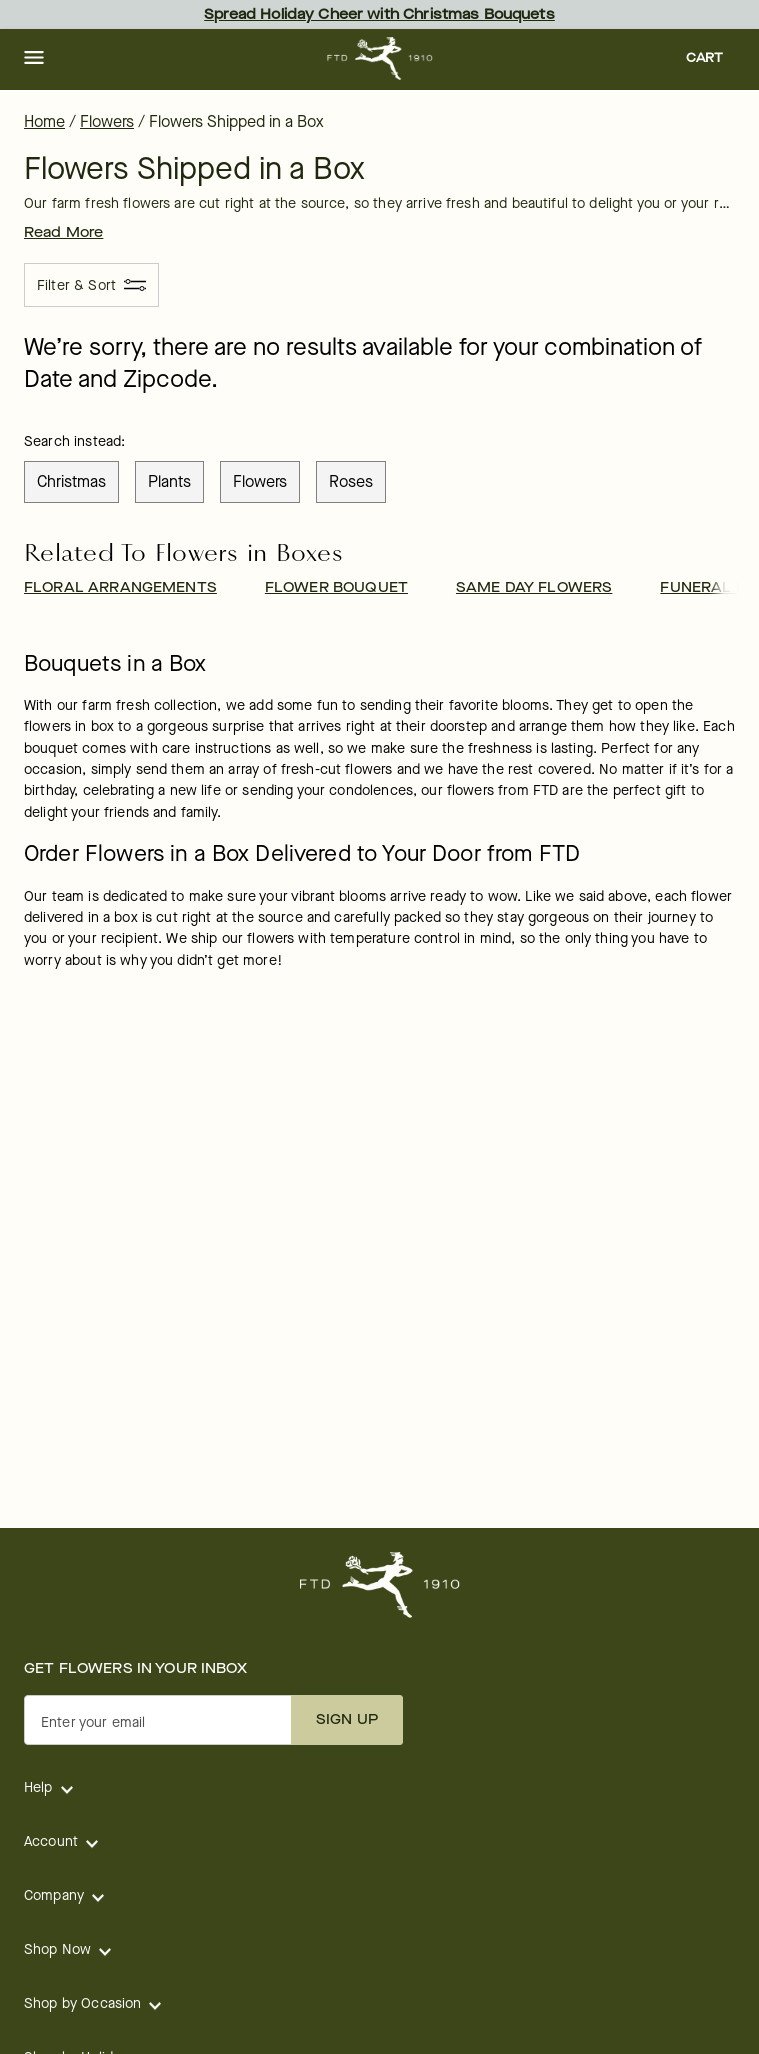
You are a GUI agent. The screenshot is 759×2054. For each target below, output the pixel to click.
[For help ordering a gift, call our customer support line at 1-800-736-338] (379, 58)
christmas (71, 481)
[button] (34, 59)
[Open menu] (34, 59)
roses (351, 481)
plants (169, 481)
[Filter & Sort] (91, 285)
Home (44, 121)
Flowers (107, 121)
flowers (260, 481)
